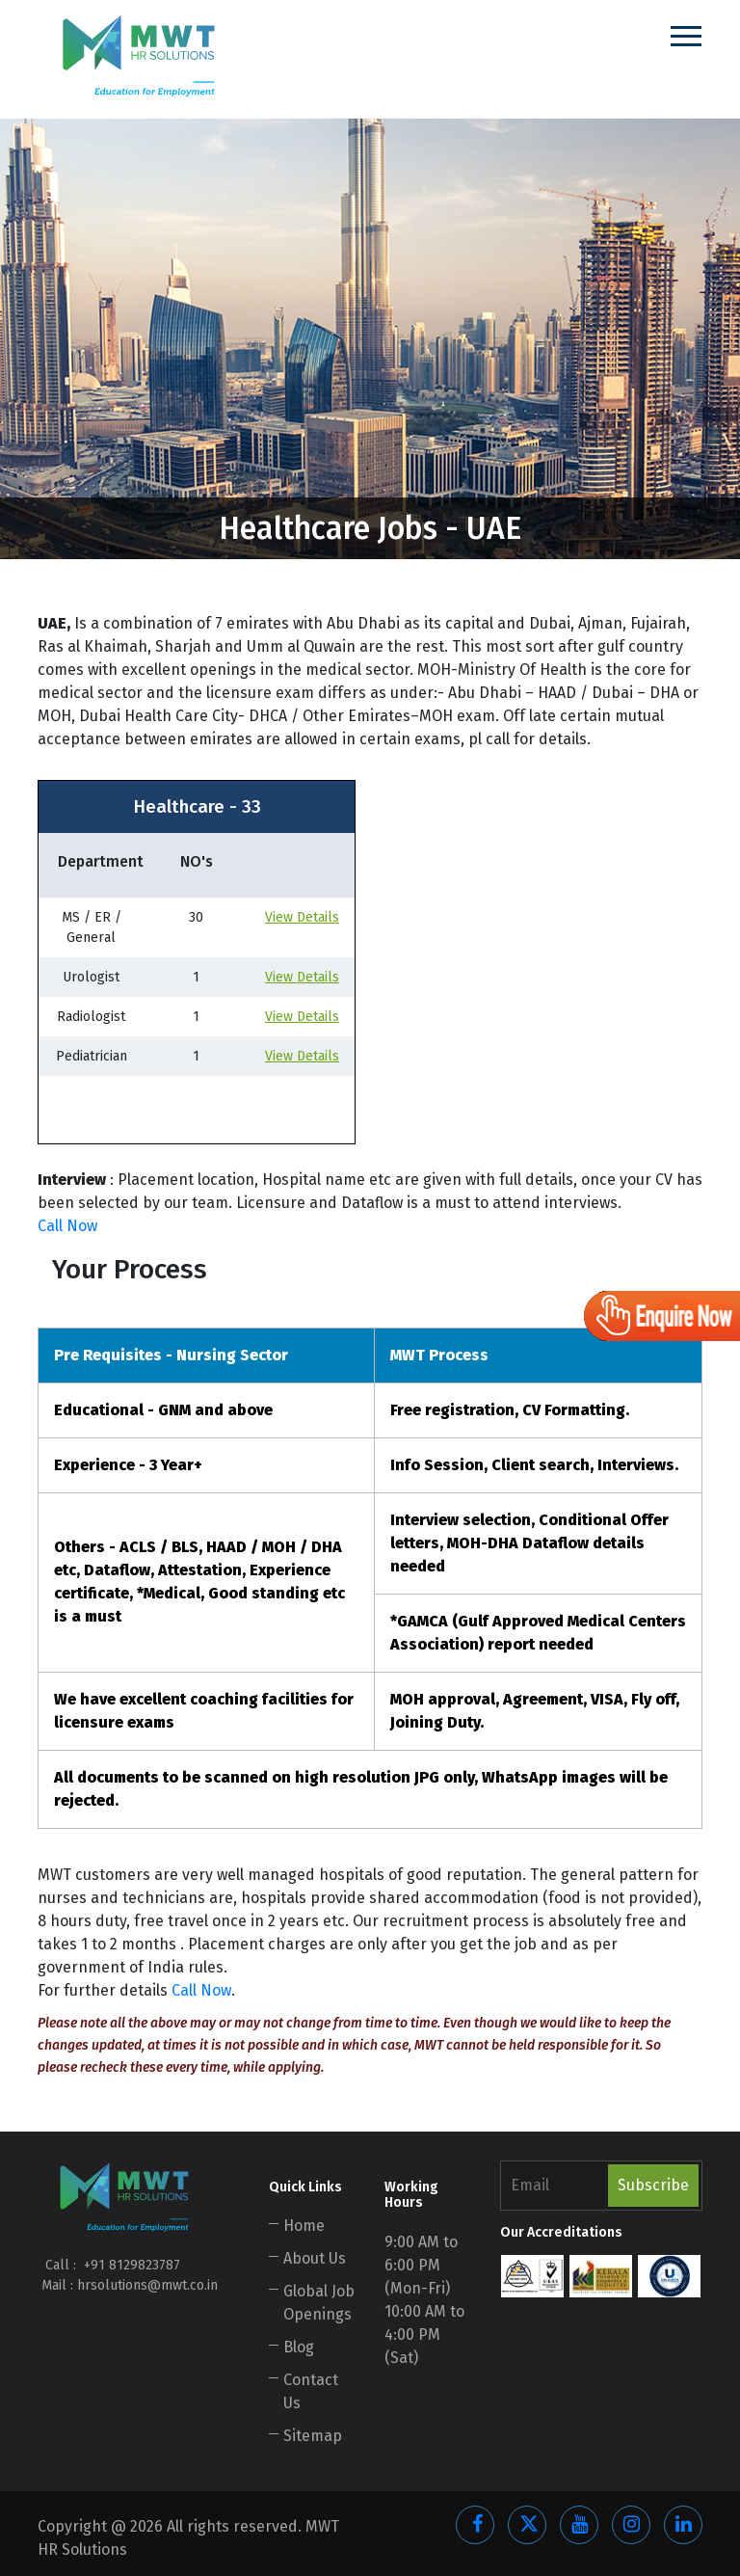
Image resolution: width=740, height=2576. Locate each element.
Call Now (67, 1226)
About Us (314, 2258)
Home (304, 2225)
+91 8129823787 (130, 2265)
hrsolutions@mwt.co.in (147, 2285)
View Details (302, 917)
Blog (298, 2347)
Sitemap (312, 2436)
